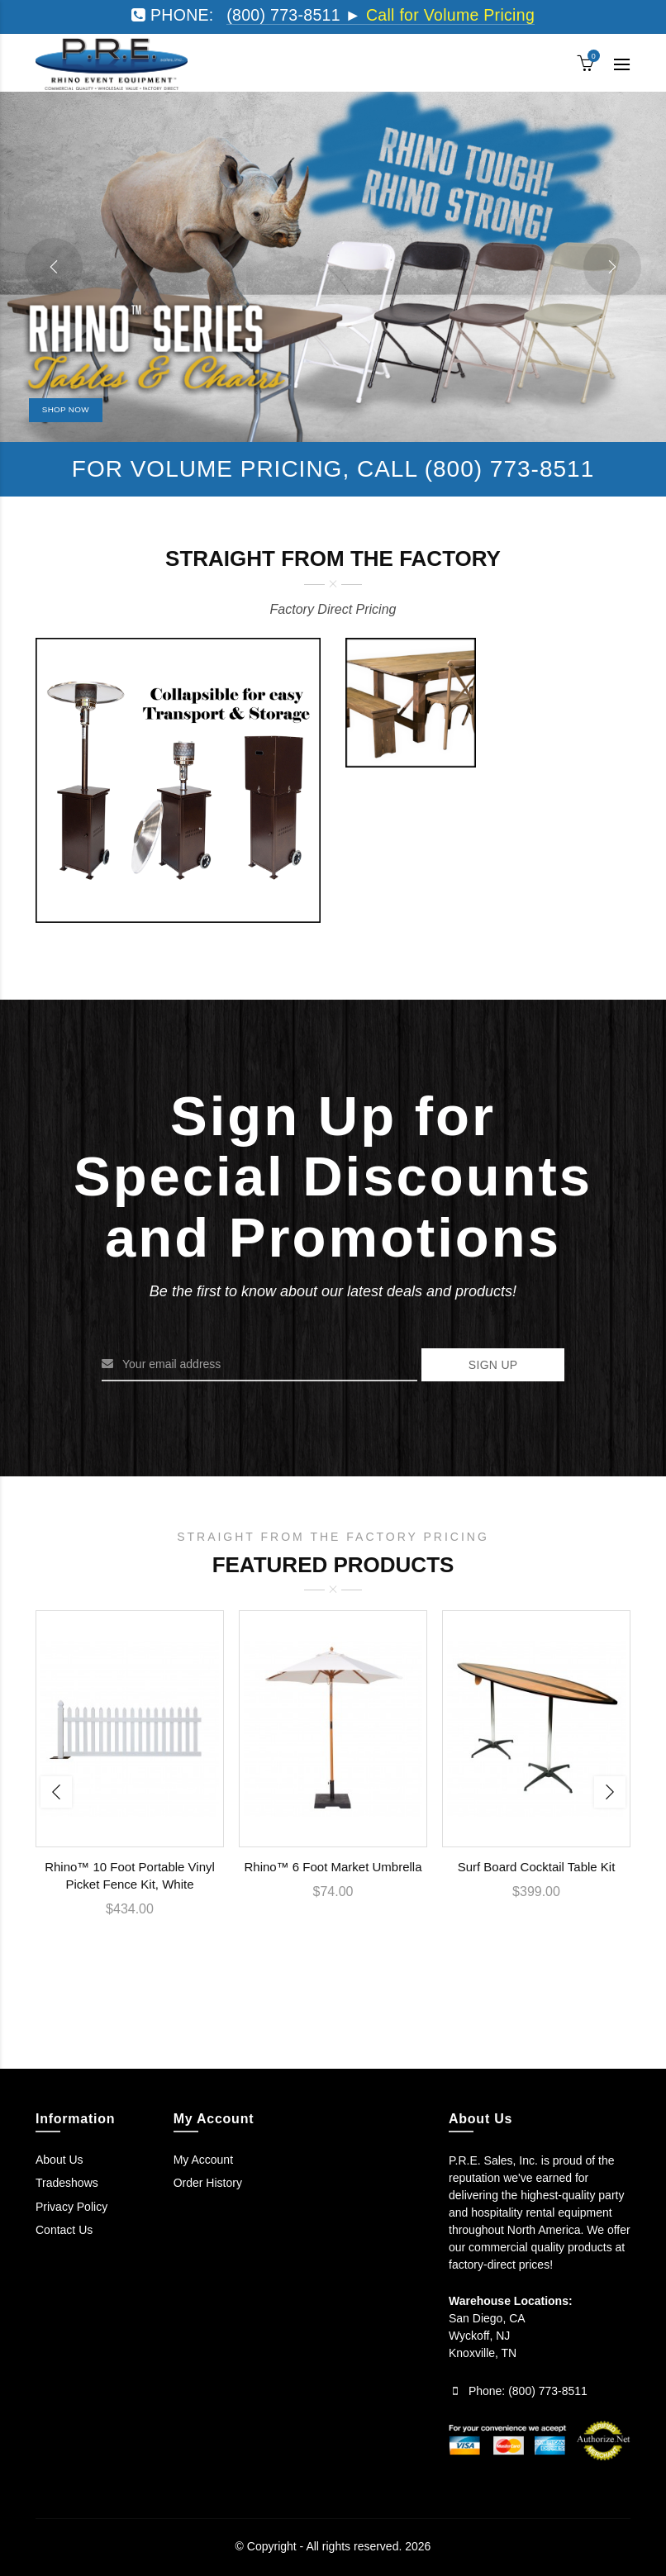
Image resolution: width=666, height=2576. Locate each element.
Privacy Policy (71, 2206)
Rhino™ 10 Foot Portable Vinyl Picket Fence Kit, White (130, 1875)
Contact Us (64, 2229)
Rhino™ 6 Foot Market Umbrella (332, 1867)
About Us (59, 2159)
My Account (203, 2159)
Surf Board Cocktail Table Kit (537, 1867)
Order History (208, 2182)
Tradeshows (67, 2182)
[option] (129, 1773)
